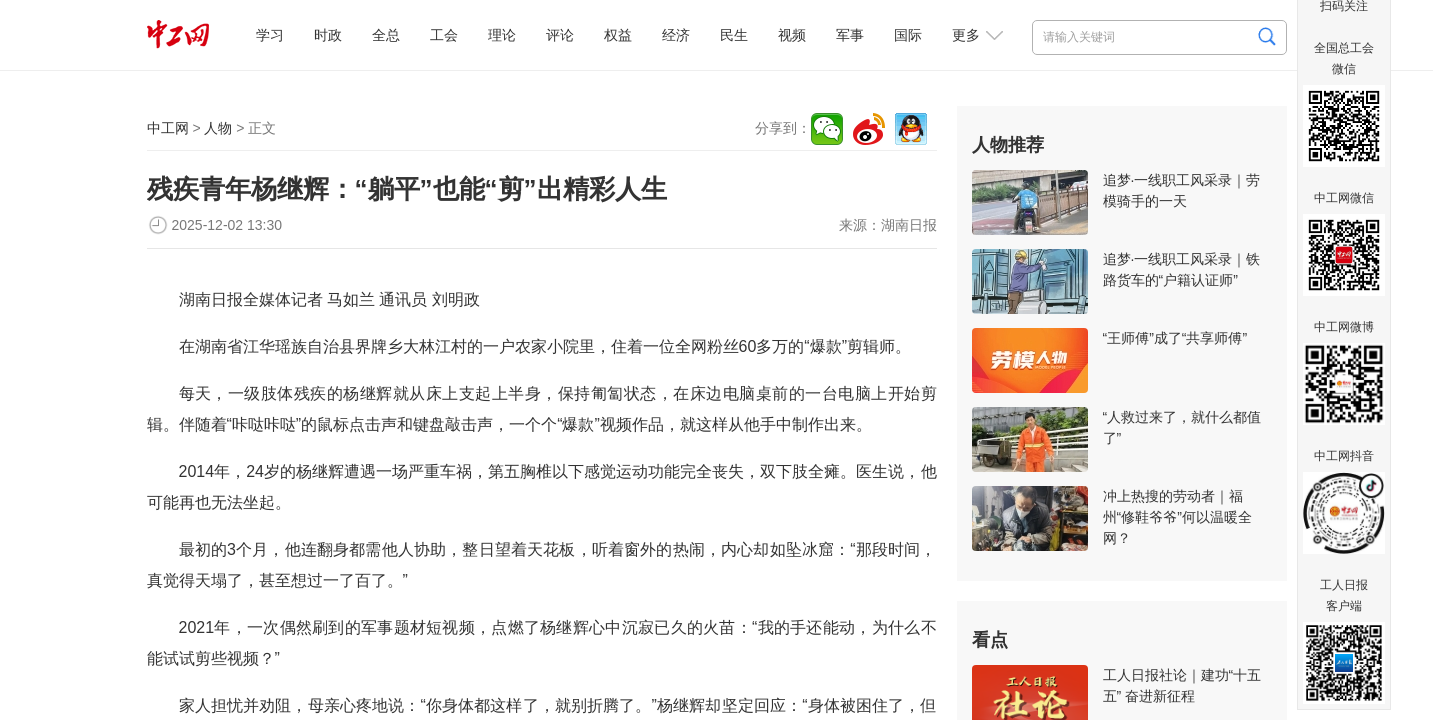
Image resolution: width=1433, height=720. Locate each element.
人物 (218, 128)
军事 (850, 35)
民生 (734, 35)
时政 (328, 35)
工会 (444, 35)
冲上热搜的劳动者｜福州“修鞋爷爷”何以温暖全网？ (1177, 517)
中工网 (168, 128)
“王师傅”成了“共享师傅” (1175, 338)
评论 (560, 35)
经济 (676, 35)
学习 (270, 35)
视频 (792, 35)
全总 (386, 35)
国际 (908, 35)
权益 (618, 35)
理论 (502, 35)
